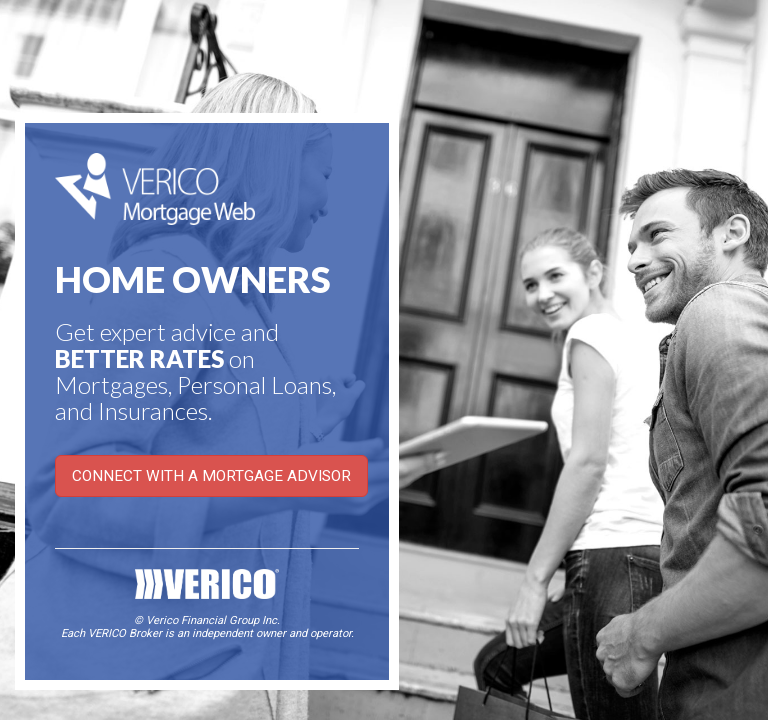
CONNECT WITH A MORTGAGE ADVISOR (211, 476)
